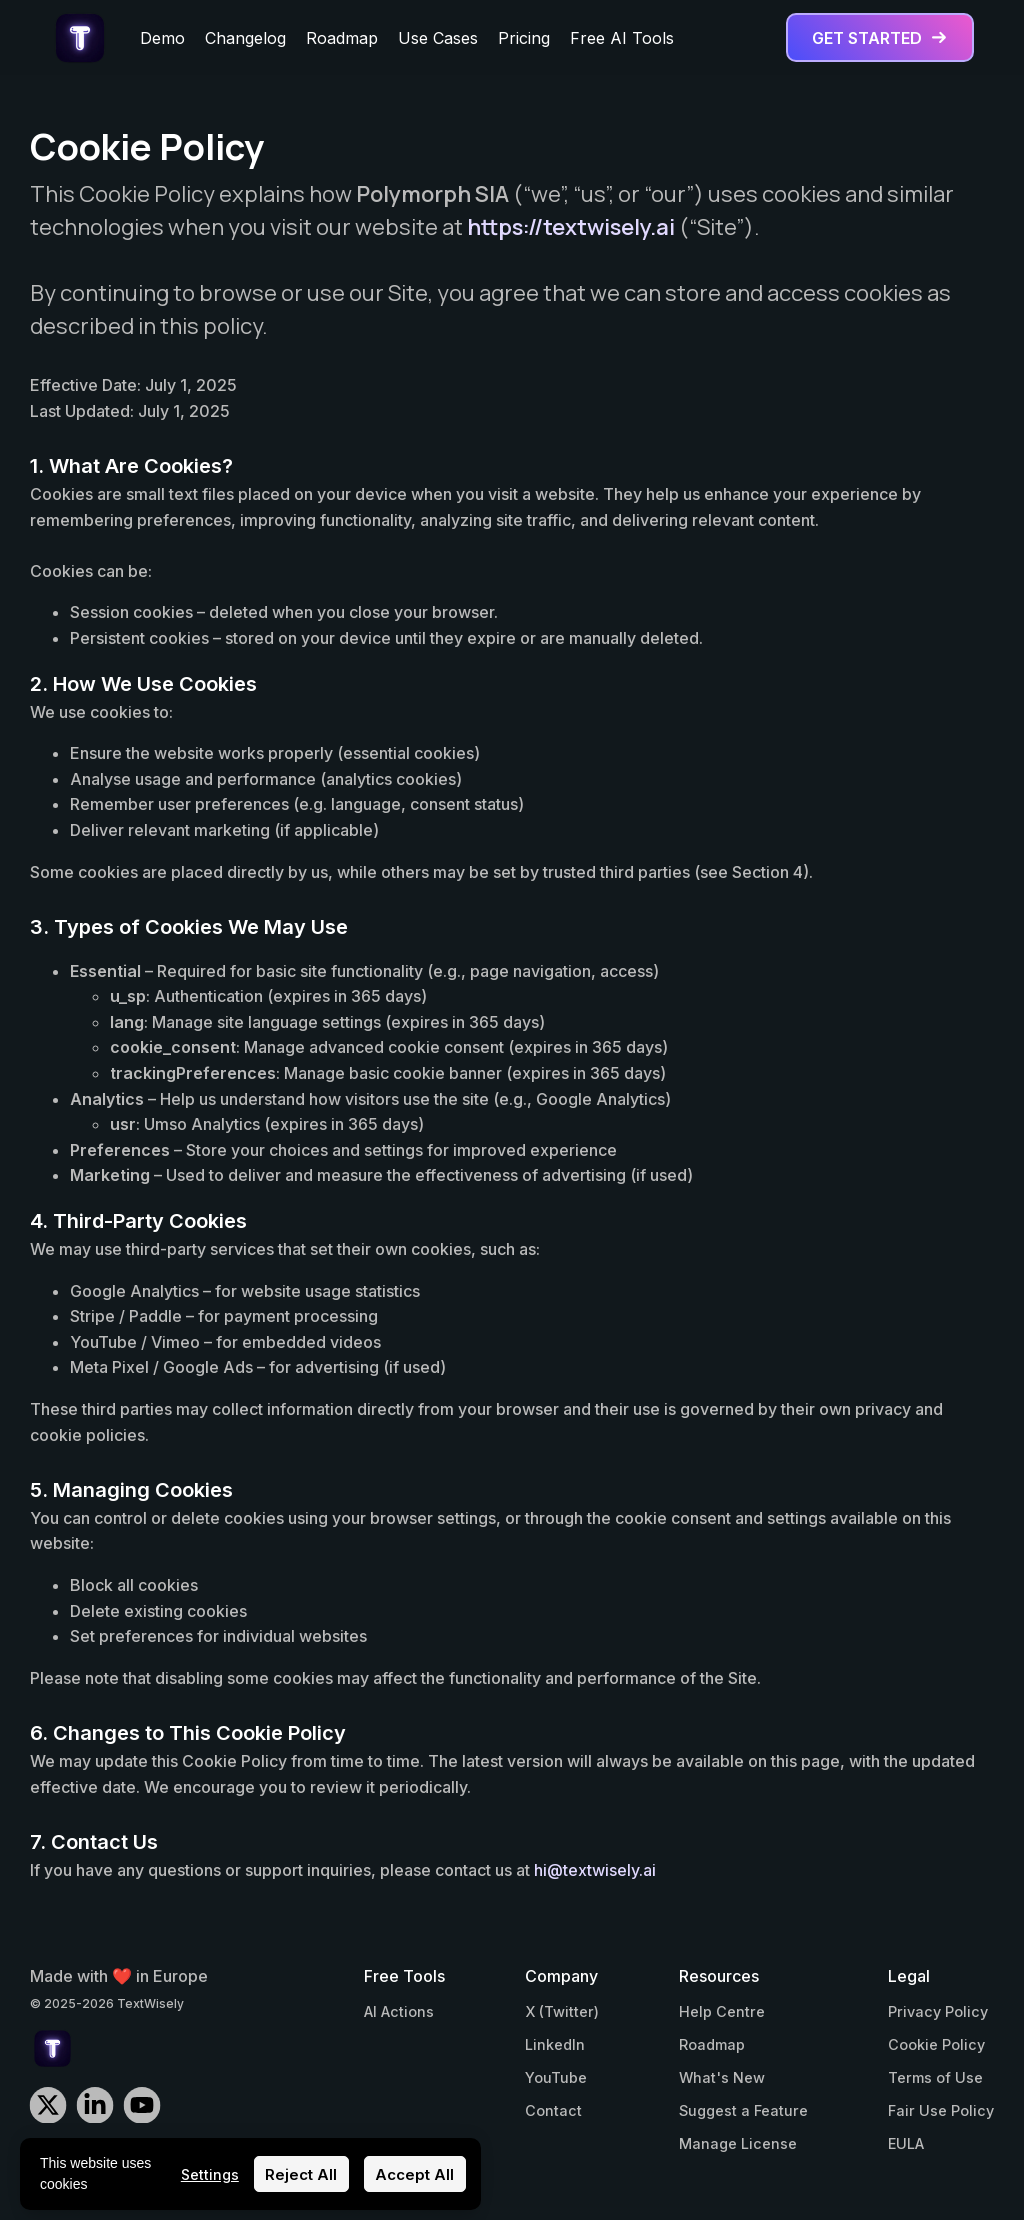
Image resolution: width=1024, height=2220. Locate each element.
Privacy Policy (938, 2011)
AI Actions (399, 2011)
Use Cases (438, 38)
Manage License (738, 2143)
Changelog (245, 38)
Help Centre (722, 2011)
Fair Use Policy (941, 2110)
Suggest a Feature (743, 2110)
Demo (162, 38)
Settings (210, 2174)
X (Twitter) (562, 2011)
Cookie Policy (936, 2044)
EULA (906, 2143)
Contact (553, 2110)
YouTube (556, 2077)
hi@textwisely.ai (595, 1870)
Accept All (414, 2174)
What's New (722, 2077)
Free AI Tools (622, 38)
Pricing (524, 38)
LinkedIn (555, 2044)
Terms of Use (935, 2077)
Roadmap (342, 38)
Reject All (301, 2174)
